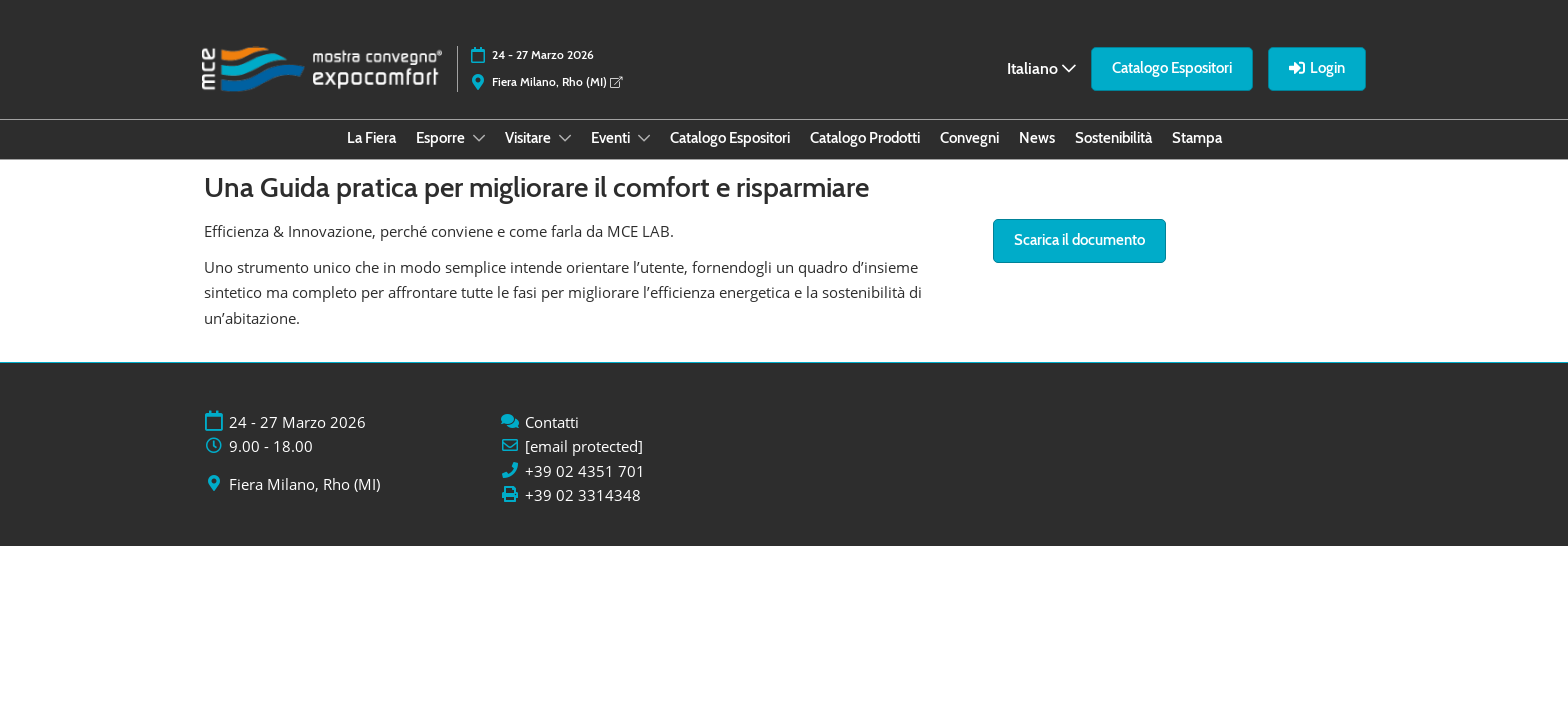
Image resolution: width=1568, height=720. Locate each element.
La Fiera (371, 138)
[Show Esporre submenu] (479, 138)
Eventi (612, 138)
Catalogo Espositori (730, 138)
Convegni (969, 138)
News (1037, 138)
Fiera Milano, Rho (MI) (557, 81)
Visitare (529, 138)
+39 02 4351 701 (585, 471)
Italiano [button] (1041, 68)
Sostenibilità (1113, 138)
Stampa (1197, 138)
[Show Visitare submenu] (565, 138)
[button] (1172, 69)
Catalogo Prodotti (865, 138)
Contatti (552, 422)
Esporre (442, 138)
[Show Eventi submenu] (644, 138)
